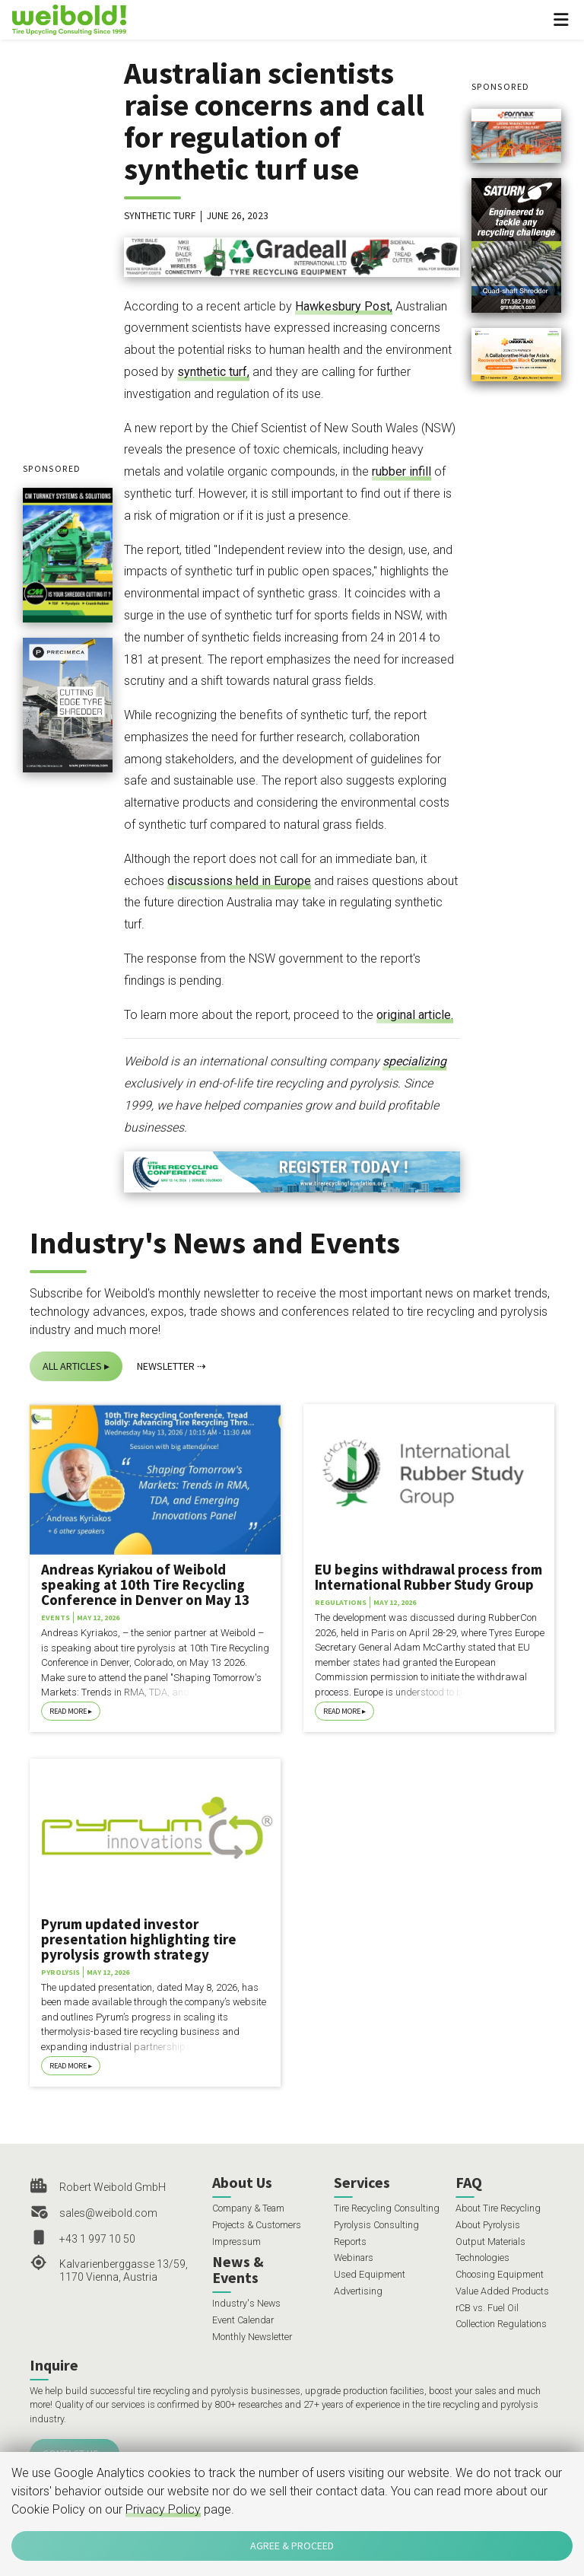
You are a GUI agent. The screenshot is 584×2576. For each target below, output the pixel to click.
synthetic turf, (213, 372)
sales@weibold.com (108, 2213)
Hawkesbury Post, (343, 306)
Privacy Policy (163, 2509)
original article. (414, 1015)
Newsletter (166, 1366)
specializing (414, 1061)
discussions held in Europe (239, 881)
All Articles (72, 1366)
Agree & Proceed (292, 2545)
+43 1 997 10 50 (97, 2239)
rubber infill (401, 471)
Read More (68, 1711)
